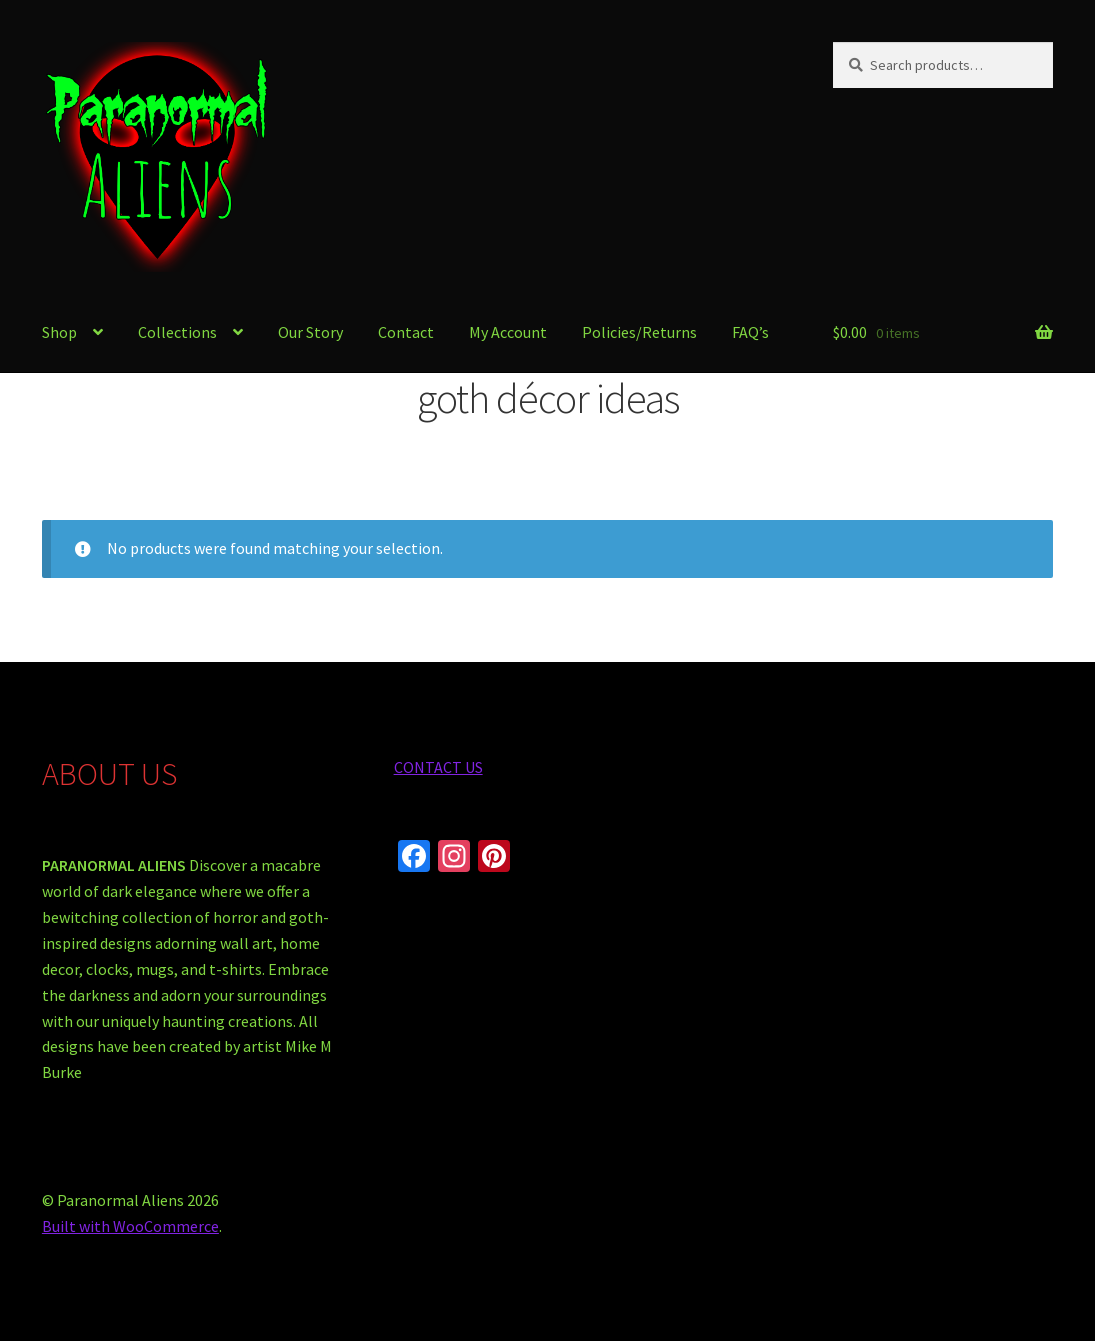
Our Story (310, 332)
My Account (508, 332)
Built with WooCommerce (130, 1226)
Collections (177, 332)
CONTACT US (438, 767)
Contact (406, 332)
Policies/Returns (639, 332)
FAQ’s (750, 332)
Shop (59, 332)
